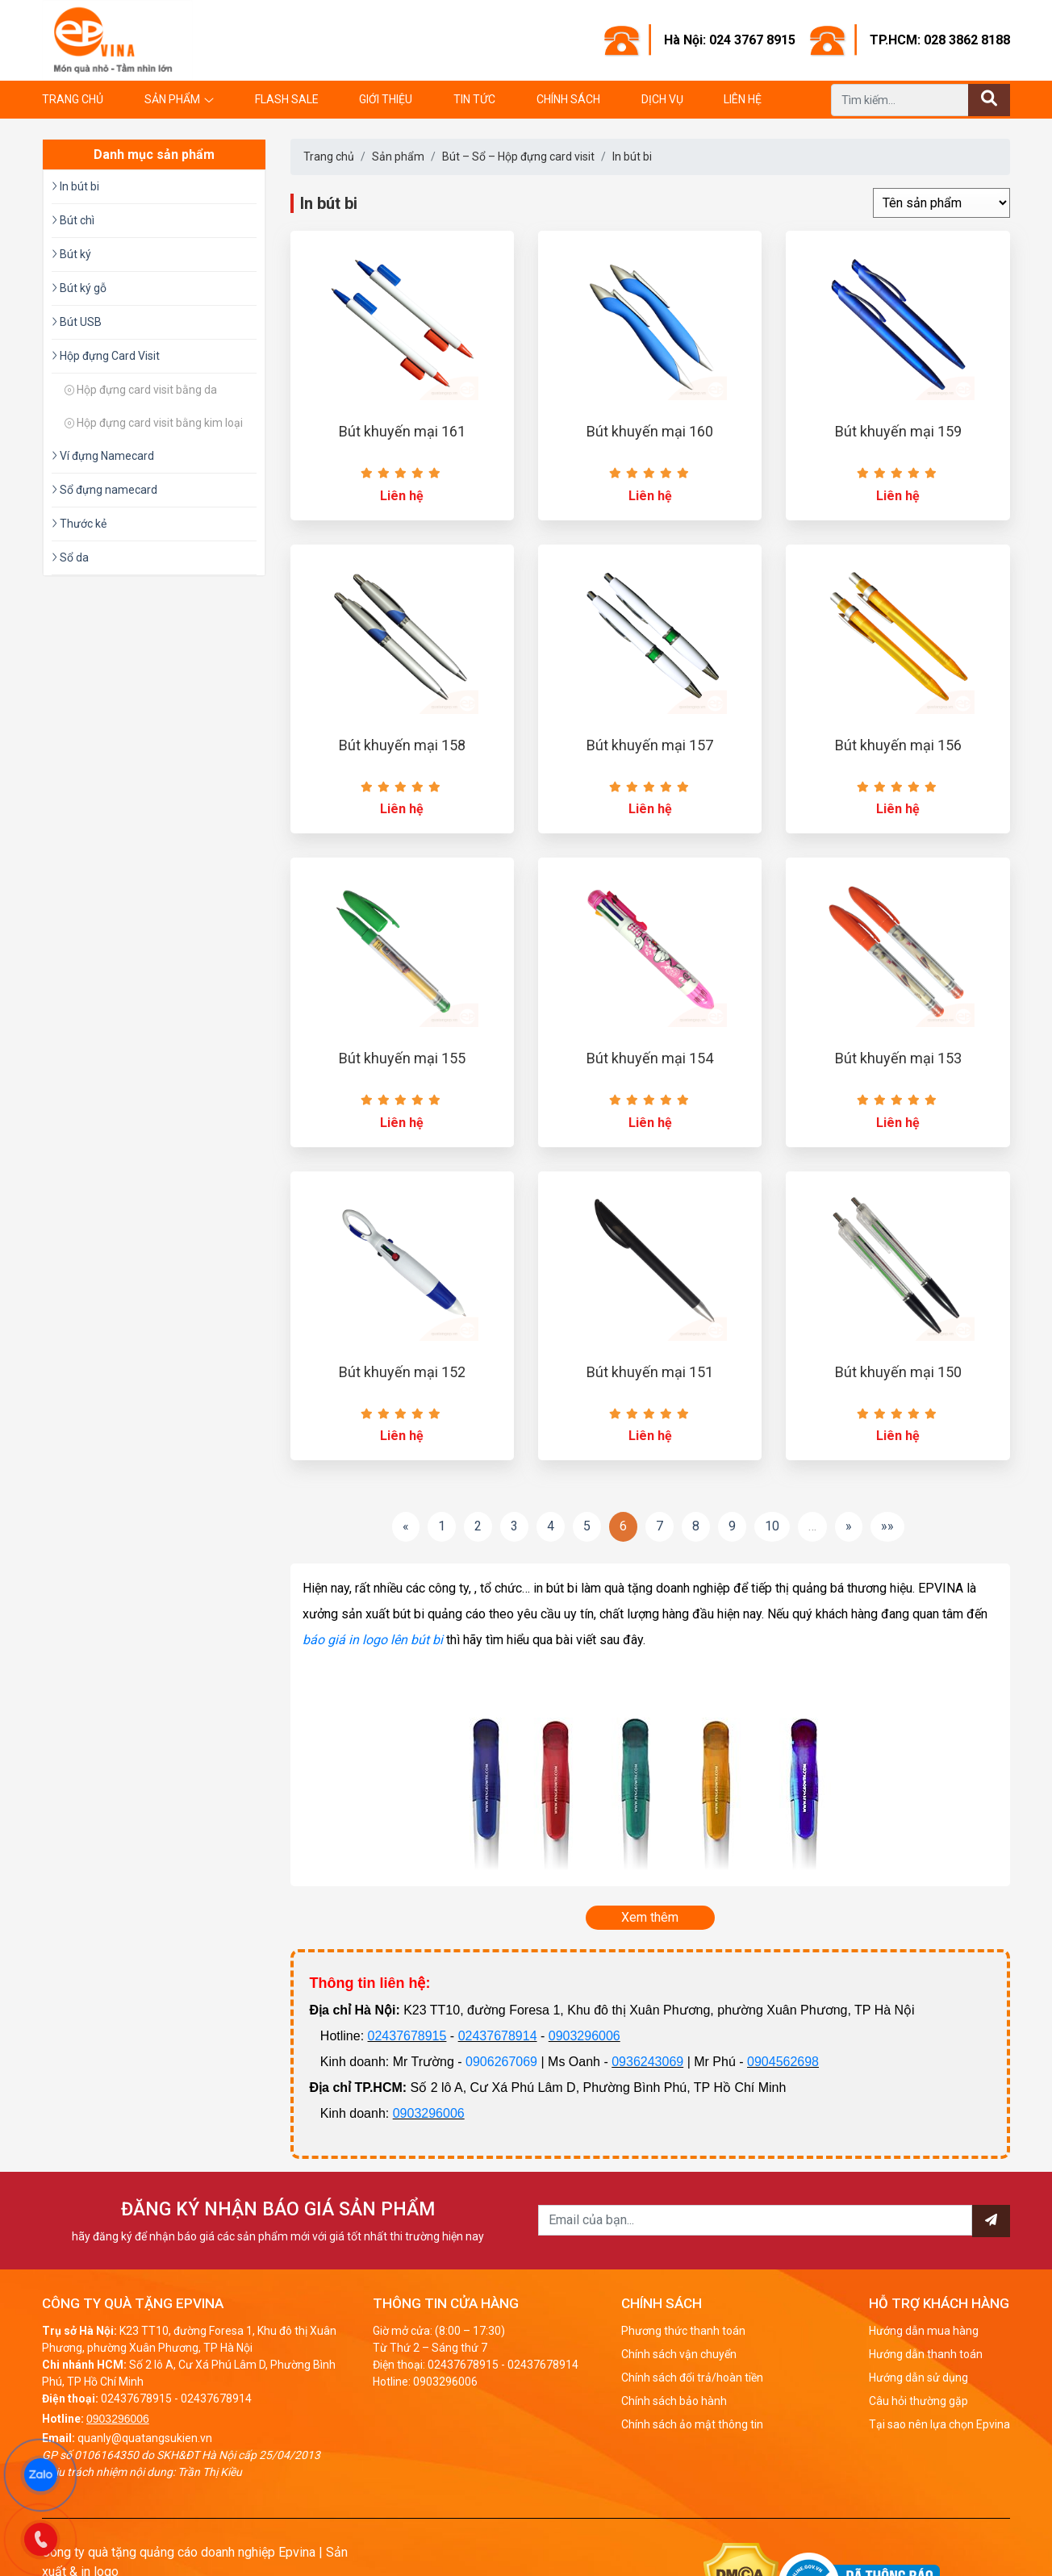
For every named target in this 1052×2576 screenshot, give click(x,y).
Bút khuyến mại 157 (650, 745)
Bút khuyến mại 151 (650, 1371)
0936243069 (647, 2062)
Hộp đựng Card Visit (106, 355)
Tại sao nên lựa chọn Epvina (939, 2424)
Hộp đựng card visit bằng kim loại (154, 422)
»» (887, 1526)
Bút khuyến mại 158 (402, 745)
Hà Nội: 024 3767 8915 (729, 40)
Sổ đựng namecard (104, 489)
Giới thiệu (385, 99)
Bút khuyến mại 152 (402, 1371)
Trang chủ (72, 99)
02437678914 (497, 2036)
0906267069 (501, 2062)
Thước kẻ (79, 523)
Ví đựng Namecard (103, 455)
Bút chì (73, 220)
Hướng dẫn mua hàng (924, 2330)
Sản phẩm (172, 99)
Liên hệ (743, 99)
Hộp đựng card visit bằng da (141, 389)
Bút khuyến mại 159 (898, 431)
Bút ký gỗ (79, 288)
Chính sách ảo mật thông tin (692, 2424)
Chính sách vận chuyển (679, 2354)
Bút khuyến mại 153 (898, 1058)
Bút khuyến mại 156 (898, 745)
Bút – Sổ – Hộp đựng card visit (518, 156)
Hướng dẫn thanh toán (926, 2354)
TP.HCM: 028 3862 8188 (940, 40)
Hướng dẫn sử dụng (918, 2377)
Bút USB (77, 321)
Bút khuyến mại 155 (402, 1058)
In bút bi (632, 156)
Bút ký (71, 254)
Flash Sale (287, 99)
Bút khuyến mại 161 (402, 431)
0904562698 (783, 2062)
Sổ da (70, 557)
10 (772, 1526)
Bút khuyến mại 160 (650, 431)
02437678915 (407, 2036)
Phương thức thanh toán (683, 2330)
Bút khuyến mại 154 (650, 1058)
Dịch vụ (662, 99)
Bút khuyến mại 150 (898, 1371)
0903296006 (584, 2036)
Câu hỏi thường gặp (918, 2400)
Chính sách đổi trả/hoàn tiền (692, 2377)
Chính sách (568, 99)
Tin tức (474, 99)
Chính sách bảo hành (674, 2400)
